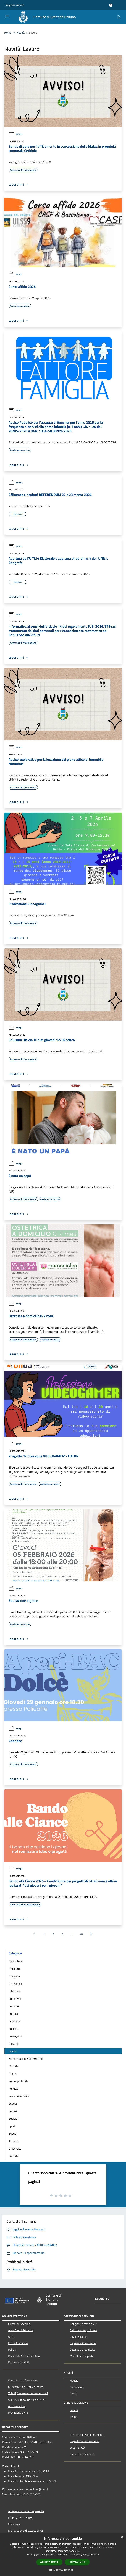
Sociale (13, 2118)
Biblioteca (15, 1991)
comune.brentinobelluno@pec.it (28, 2489)
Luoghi (74, 2410)
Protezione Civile (19, 2096)
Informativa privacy (20, 2517)
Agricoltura (15, 1961)
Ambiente (14, 1969)
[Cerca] (118, 17)
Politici (12, 2349)
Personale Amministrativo (24, 2356)
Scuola (13, 2103)
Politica (13, 2088)
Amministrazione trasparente (26, 2511)
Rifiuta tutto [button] (77, 2561)
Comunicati (76, 2387)
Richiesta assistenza (82, 2454)
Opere (12, 2073)
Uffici (11, 2337)
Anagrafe (14, 1976)
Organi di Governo (19, 2324)
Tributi (13, 2133)
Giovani (13, 2043)
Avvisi (15, 134)
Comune (14, 2006)
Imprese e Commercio (83, 2343)
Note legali (14, 2524)
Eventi (74, 2416)
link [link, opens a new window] (97, 2554)
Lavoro (13, 2051)
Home (7, 32)
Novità (21, 32)
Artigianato (15, 1984)
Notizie (74, 2380)
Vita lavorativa (78, 2337)
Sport (12, 2126)
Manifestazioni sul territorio (26, 2058)
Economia (14, 2021)
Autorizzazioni (16, 2406)
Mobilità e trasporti (81, 2356)
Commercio (15, 1999)
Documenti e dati (18, 2362)
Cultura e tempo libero (83, 2330)
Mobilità (14, 2066)
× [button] (122, 2537)
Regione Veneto (14, 5)
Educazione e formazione (23, 2380)
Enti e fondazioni (18, 2343)
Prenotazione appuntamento (87, 2435)
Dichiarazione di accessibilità (25, 2530)
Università (15, 2148)
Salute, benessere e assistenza (26, 2400)
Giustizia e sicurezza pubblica (25, 2387)
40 (81, 1934)
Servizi (13, 2111)
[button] (63, 2570)
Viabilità (14, 2156)
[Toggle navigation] (7, 17)
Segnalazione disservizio (84, 2441)
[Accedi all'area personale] (111, 5)
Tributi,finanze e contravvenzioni (28, 2393)
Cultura (13, 2014)
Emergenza (15, 2036)
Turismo (13, 2141)
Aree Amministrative (20, 2330)
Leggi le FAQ (77, 2447)
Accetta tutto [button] (49, 2562)
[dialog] (63, 2554)
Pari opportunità (18, 2081)
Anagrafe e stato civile (83, 2324)
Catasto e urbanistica (82, 2349)
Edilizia (13, 2028)
